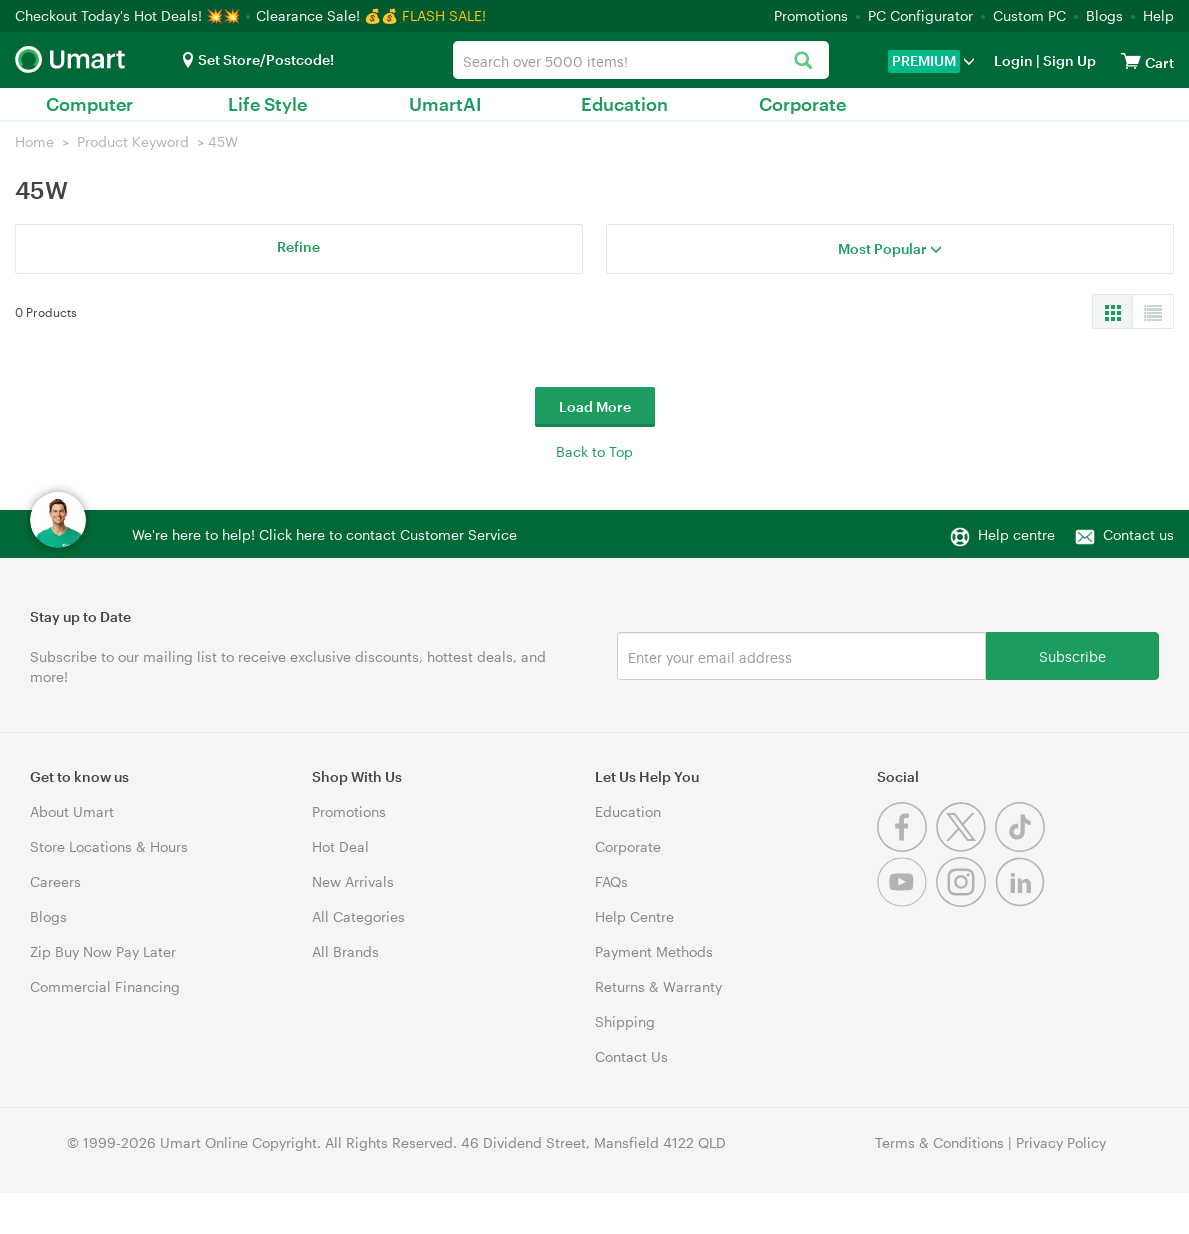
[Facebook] (906, 846)
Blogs (1104, 15)
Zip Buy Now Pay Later (103, 951)
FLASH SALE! (444, 15)
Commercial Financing (105, 986)
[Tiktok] (1022, 846)
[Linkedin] (1022, 901)
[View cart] (1131, 60)
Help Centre (634, 916)
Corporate (802, 104)
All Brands (345, 951)
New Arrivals (353, 881)
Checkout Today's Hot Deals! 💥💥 (129, 15)
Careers (55, 881)
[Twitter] (965, 846)
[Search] (803, 61)
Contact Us (631, 1056)
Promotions (811, 15)
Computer (89, 104)
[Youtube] (906, 901)
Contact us (1138, 534)
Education (624, 104)
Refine (298, 246)
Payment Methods (654, 951)
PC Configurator (920, 15)
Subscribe (1072, 655)
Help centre (1016, 534)
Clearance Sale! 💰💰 (327, 15)
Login (1013, 60)
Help (1158, 15)
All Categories (358, 916)
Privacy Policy (1061, 1142)
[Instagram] (965, 901)
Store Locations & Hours (109, 846)
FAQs (611, 881)
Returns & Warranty (658, 986)
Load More (595, 406)
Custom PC (1029, 15)
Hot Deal (340, 846)
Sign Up (1068, 60)
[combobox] (640, 60)
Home (34, 141)
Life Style (267, 104)
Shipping (625, 1021)
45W (223, 141)
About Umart (72, 811)
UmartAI (445, 104)
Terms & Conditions (939, 1142)
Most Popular (890, 248)
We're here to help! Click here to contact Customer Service (324, 534)
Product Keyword (133, 141)
